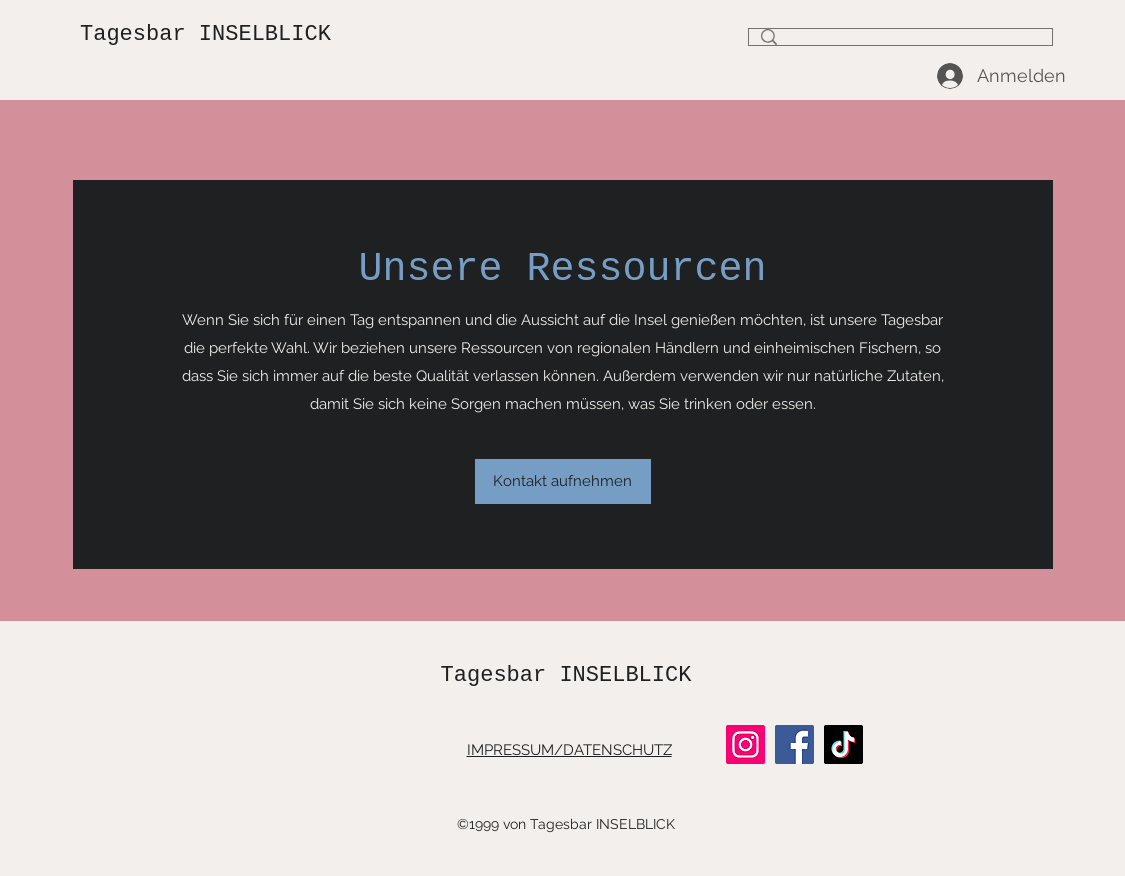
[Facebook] (794, 744)
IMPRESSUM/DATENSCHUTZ (569, 750)
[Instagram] (745, 744)
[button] (563, 481)
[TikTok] (843, 744)
